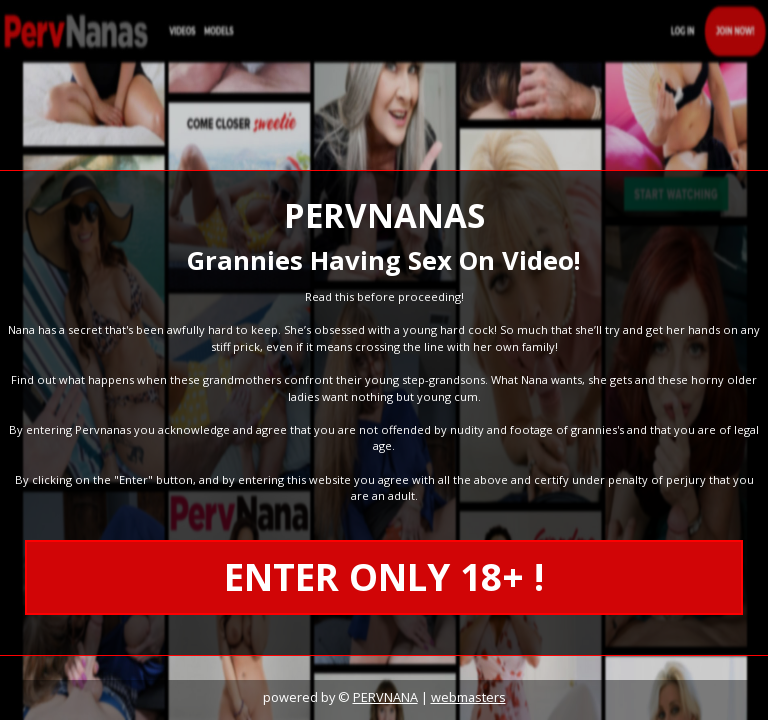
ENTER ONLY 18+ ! (384, 577)
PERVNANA (385, 697)
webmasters (468, 697)
